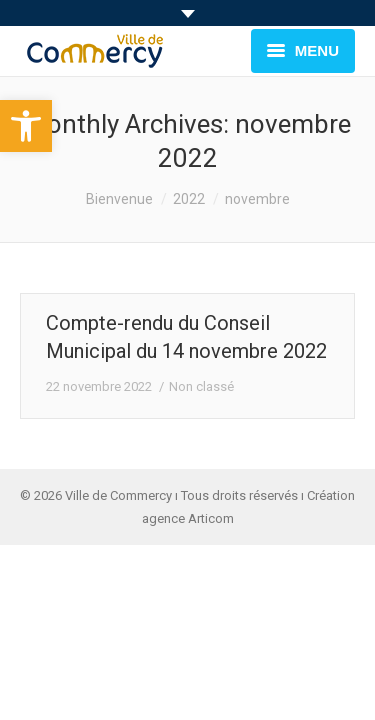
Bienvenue (119, 199)
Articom (211, 518)
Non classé (201, 386)
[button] (26, 126)
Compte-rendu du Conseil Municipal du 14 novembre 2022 (186, 337)
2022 (189, 199)
